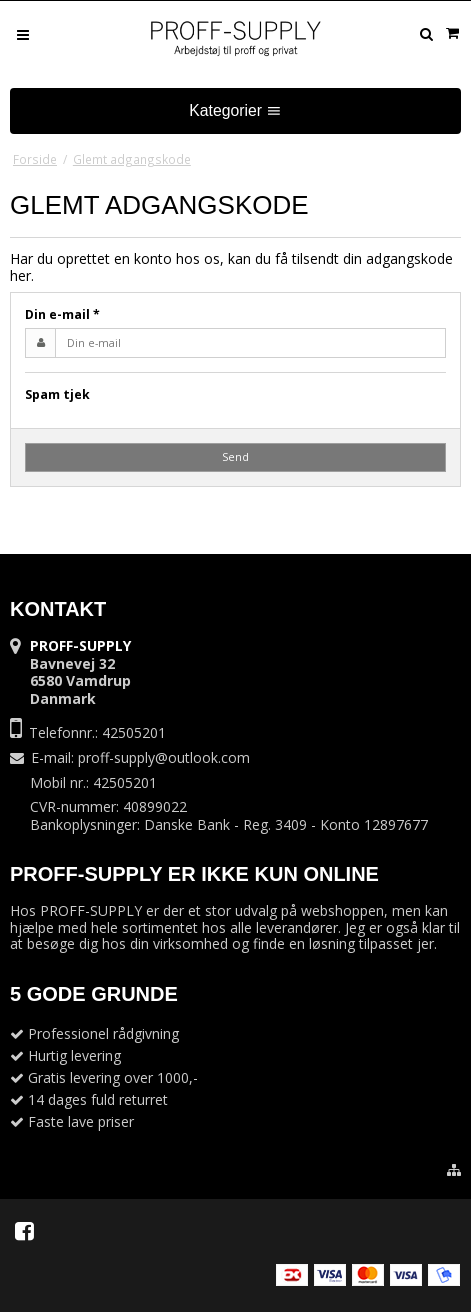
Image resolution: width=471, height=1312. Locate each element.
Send (235, 457)
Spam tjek (57, 394)
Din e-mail (62, 314)
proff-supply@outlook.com (164, 757)
